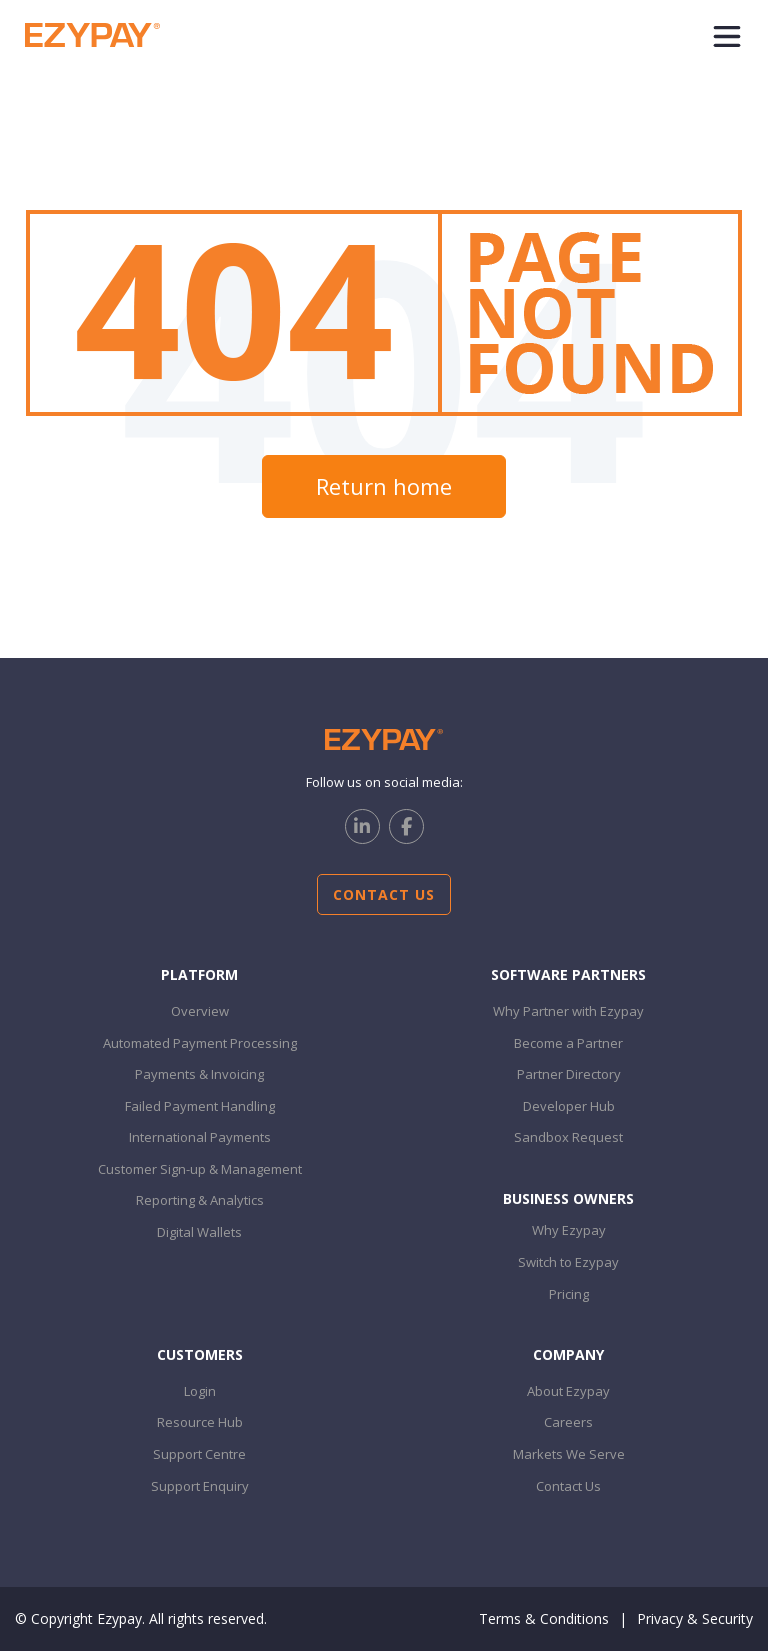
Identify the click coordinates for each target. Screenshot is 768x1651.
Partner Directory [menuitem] (569, 1074)
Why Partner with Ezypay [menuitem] (568, 1011)
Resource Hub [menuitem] (200, 1422)
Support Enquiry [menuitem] (200, 1486)
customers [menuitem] (200, 1354)
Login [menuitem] (200, 1391)
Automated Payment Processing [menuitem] (200, 1043)
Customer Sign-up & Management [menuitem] (200, 1169)
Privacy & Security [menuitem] (695, 1618)
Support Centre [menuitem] (199, 1454)
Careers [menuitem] (568, 1422)
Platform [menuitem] (199, 974)
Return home (384, 486)
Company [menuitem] (568, 1354)
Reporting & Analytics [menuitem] (200, 1200)
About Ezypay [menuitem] (568, 1391)
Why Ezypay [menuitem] (569, 1230)
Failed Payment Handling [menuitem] (200, 1106)
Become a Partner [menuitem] (568, 1043)
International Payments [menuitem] (200, 1137)
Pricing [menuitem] (569, 1294)
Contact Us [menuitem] (568, 1486)
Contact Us (384, 894)
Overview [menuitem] (200, 1011)
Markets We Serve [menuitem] (569, 1454)
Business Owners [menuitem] (568, 1198)
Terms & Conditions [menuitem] (544, 1618)
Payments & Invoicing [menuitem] (199, 1074)
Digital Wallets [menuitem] (199, 1232)
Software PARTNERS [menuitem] (568, 974)
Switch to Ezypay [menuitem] (568, 1262)
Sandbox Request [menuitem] (568, 1137)
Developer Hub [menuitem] (569, 1106)
